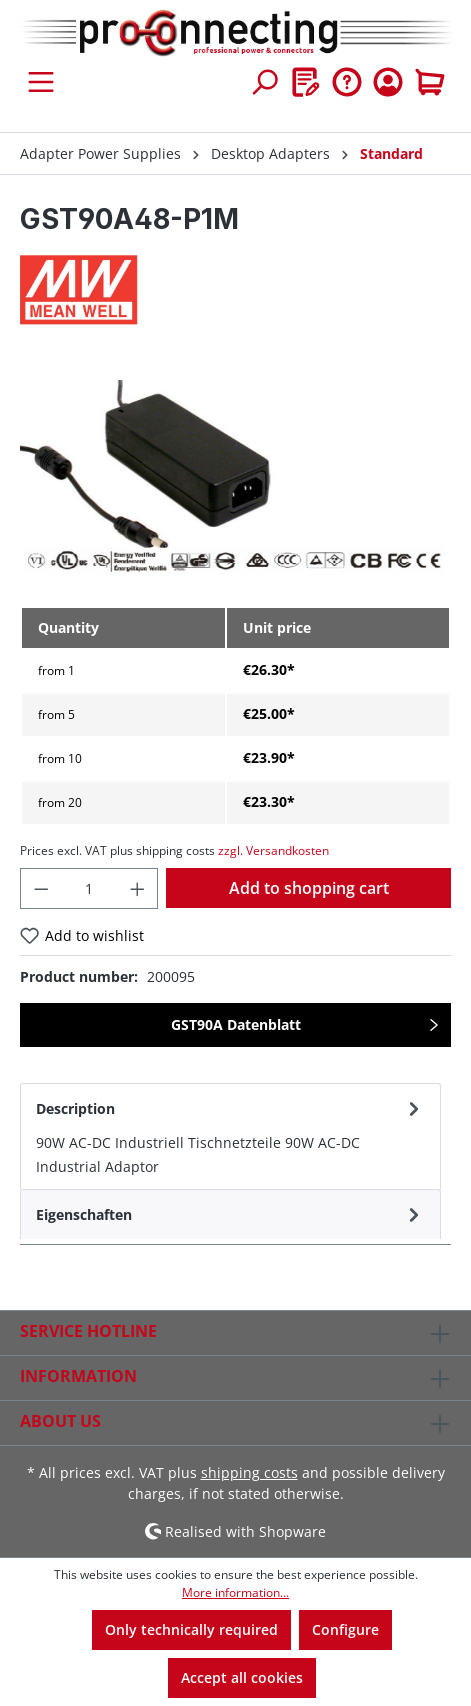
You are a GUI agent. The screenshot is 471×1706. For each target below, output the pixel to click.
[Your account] (388, 82)
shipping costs (249, 1472)
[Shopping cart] (430, 82)
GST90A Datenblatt (236, 1024)
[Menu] (41, 82)
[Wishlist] (306, 82)
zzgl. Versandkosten (273, 850)
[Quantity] (89, 888)
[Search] (264, 82)
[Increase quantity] (138, 888)
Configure (345, 1629)
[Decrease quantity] (41, 888)
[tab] (230, 1136)
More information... (235, 1592)
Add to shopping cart (309, 888)
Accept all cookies (242, 1677)
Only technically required (191, 1629)
